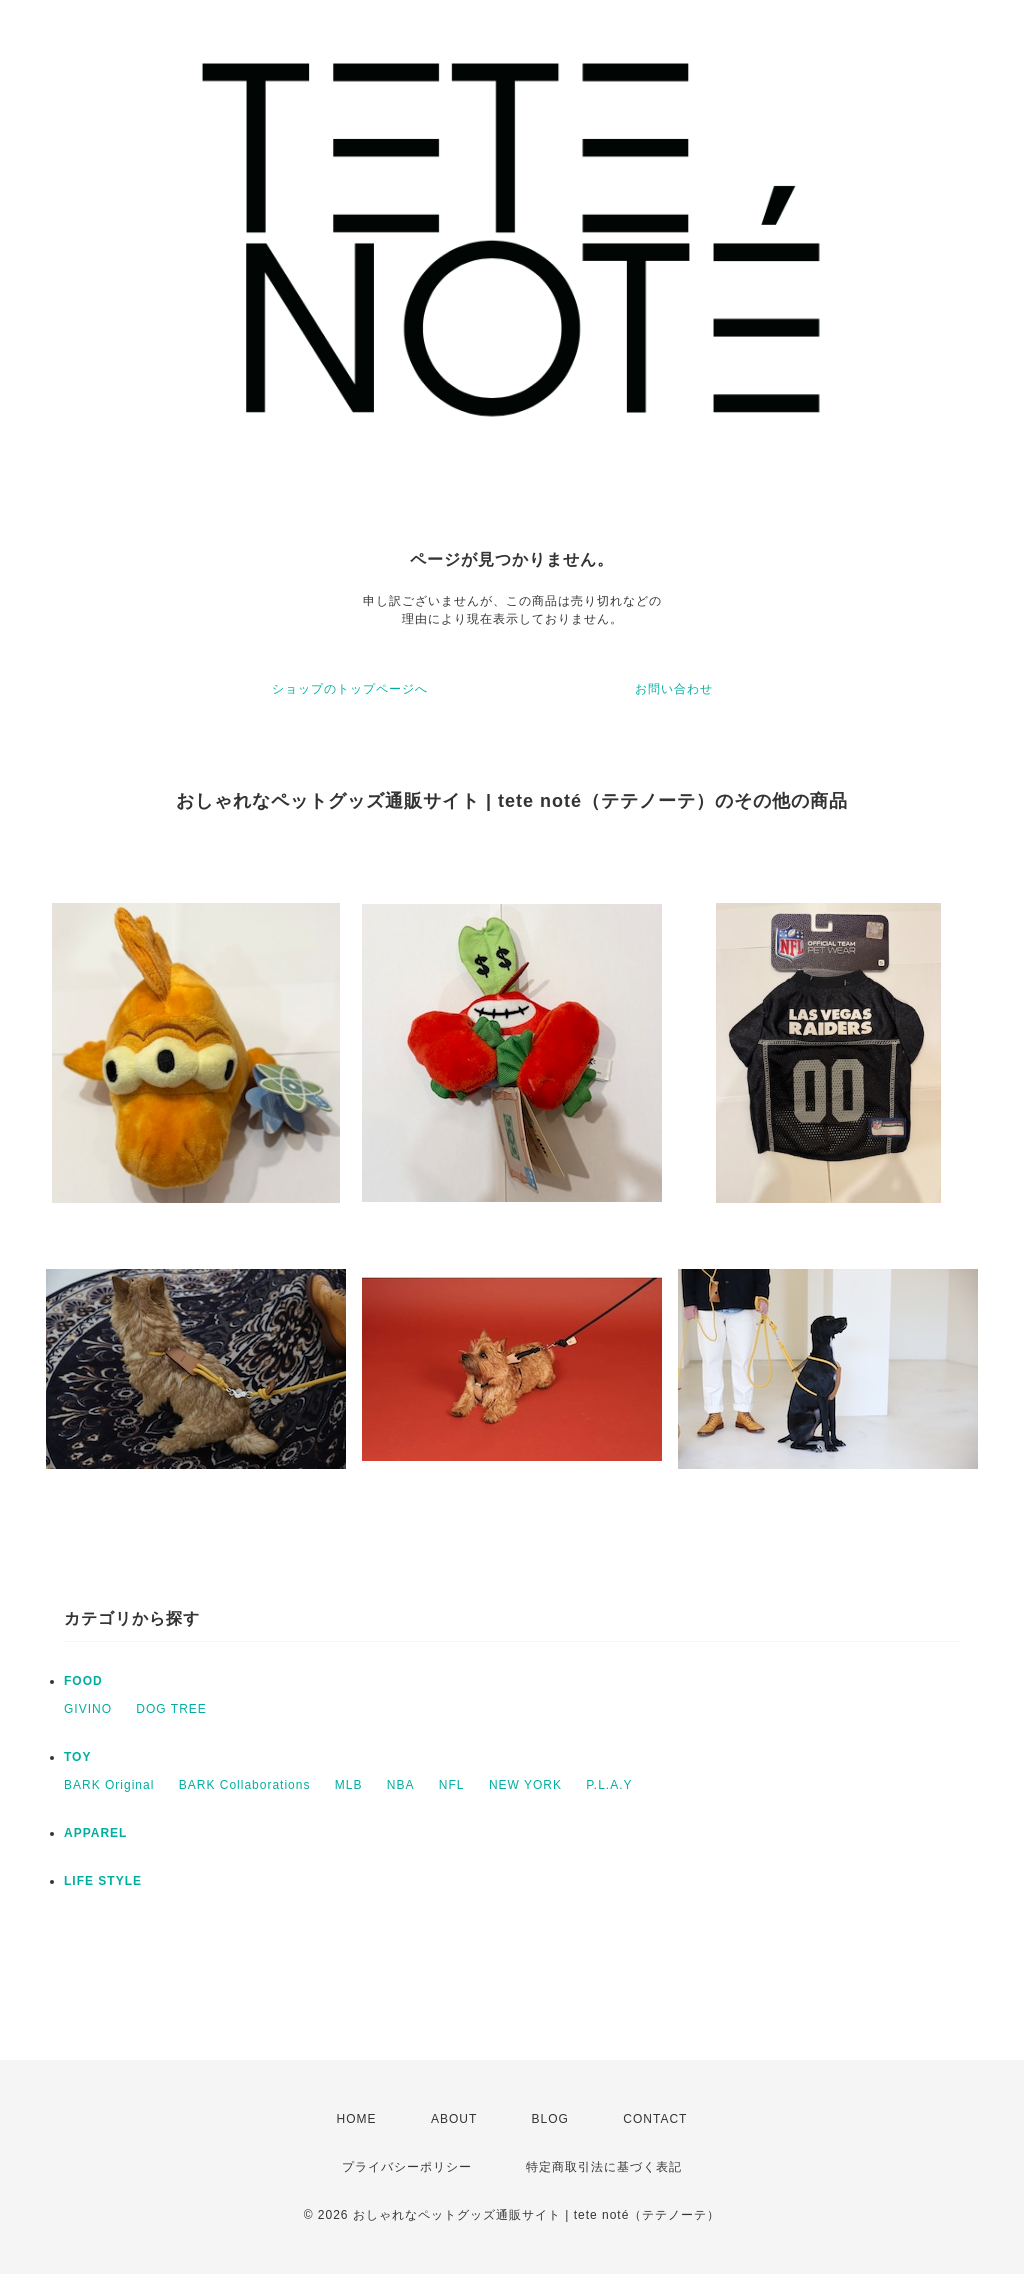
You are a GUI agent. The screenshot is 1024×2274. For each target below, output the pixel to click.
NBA (401, 1785)
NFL (452, 1785)
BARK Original (109, 1785)
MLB (349, 1785)
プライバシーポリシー (407, 2167)
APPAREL (95, 1833)
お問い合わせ (674, 689)
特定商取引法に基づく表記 (604, 2167)
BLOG (550, 2119)
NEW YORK (525, 1785)
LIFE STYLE (103, 1881)
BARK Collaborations (245, 1785)
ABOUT (454, 2119)
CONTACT (655, 2119)
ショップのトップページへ (350, 689)
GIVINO (88, 1709)
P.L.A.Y (609, 1785)
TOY (77, 1757)
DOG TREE (171, 1709)
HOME (357, 2119)
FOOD (83, 1681)
